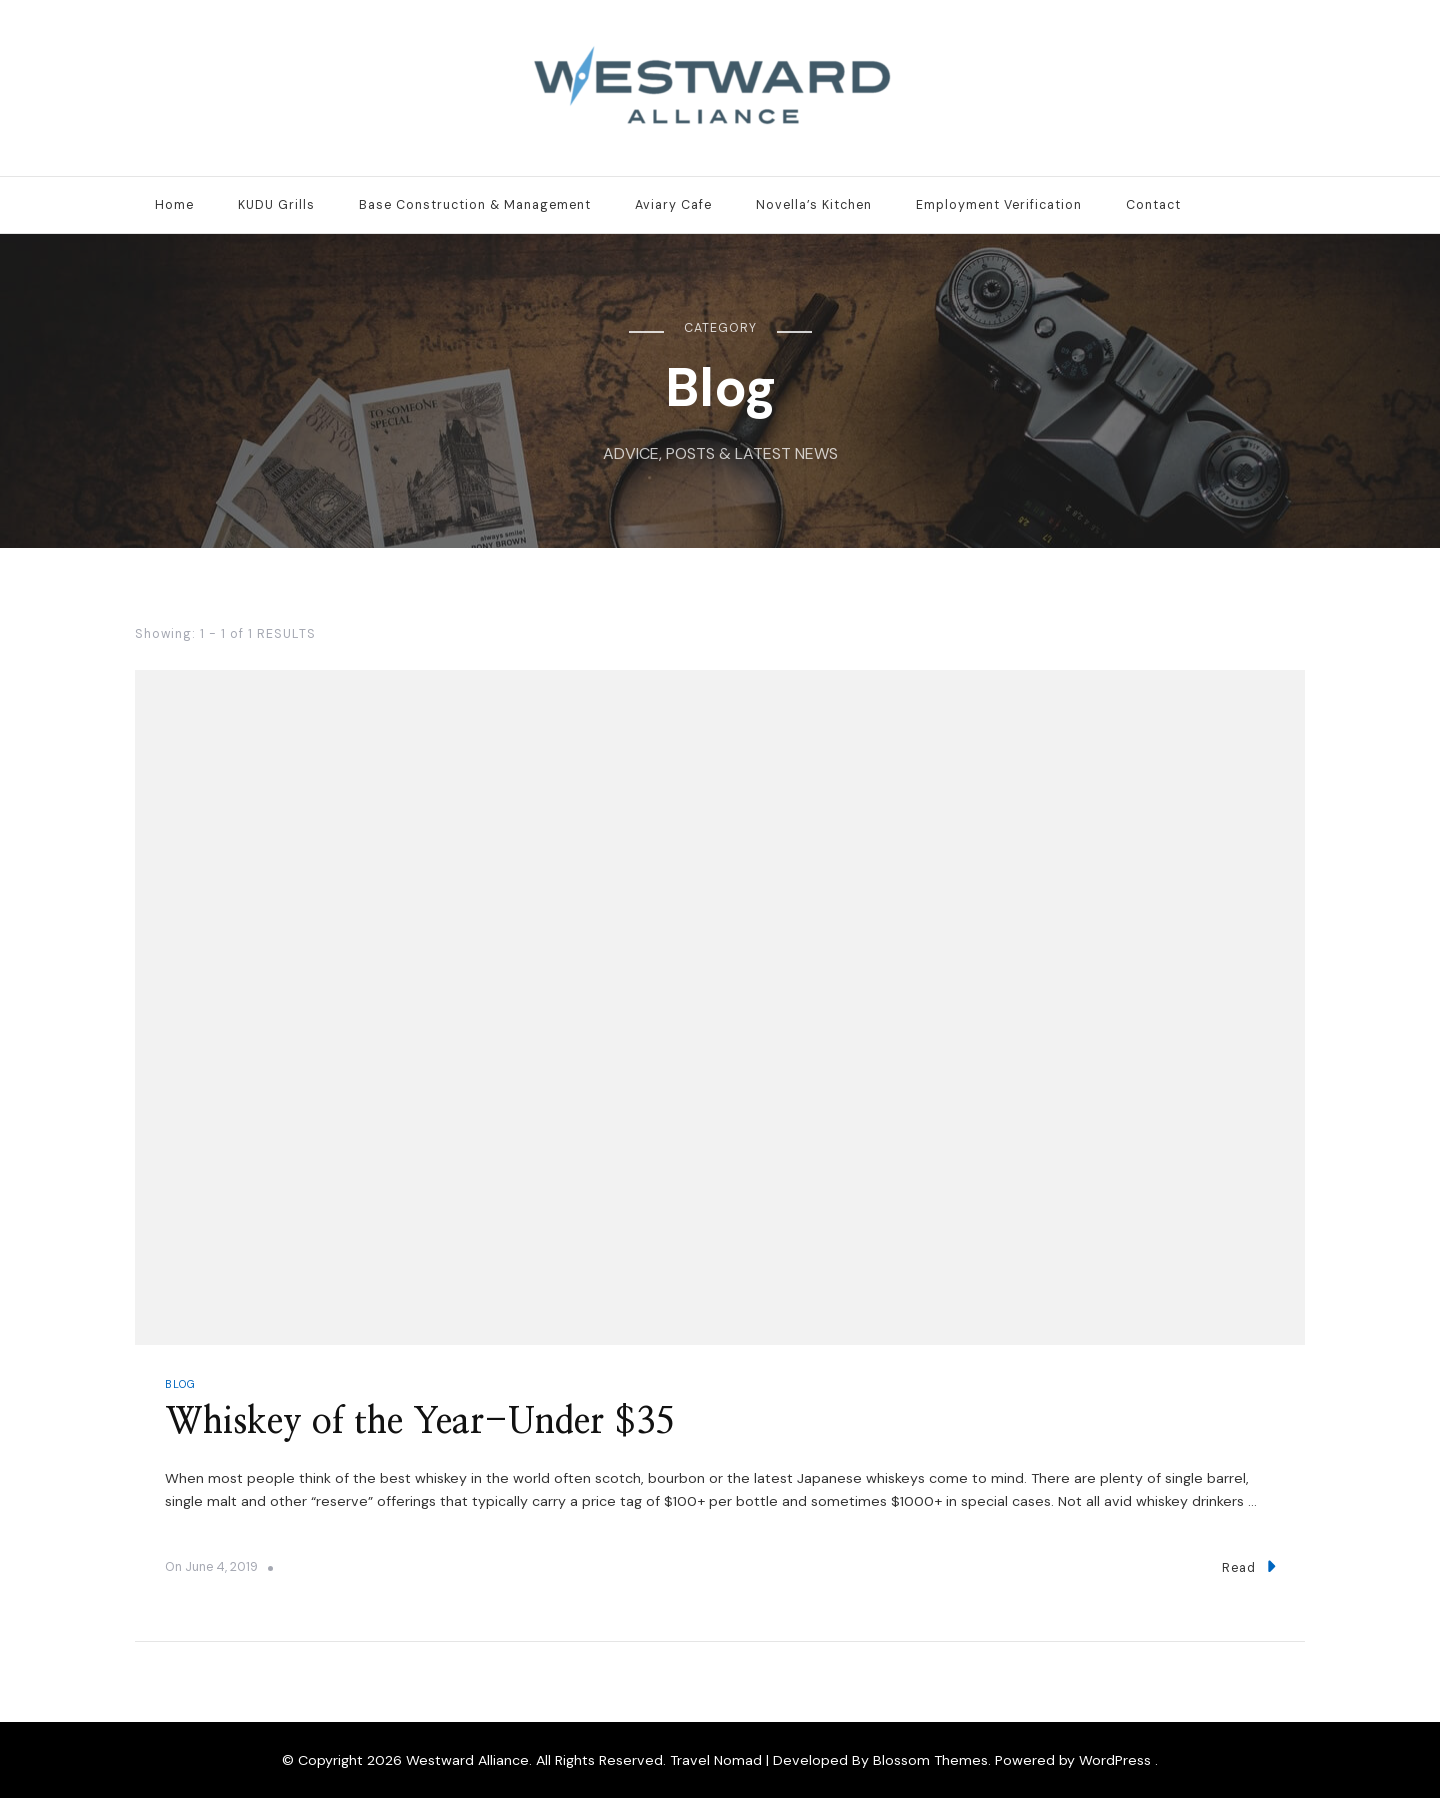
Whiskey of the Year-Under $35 (419, 1422)
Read (1248, 1566)
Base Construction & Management (475, 205)
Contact (1153, 205)
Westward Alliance (467, 1760)
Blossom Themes (930, 1760)
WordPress (1115, 1760)
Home (174, 205)
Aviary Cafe (673, 205)
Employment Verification (999, 205)
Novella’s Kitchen (814, 205)
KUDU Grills (276, 205)
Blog (180, 1384)
